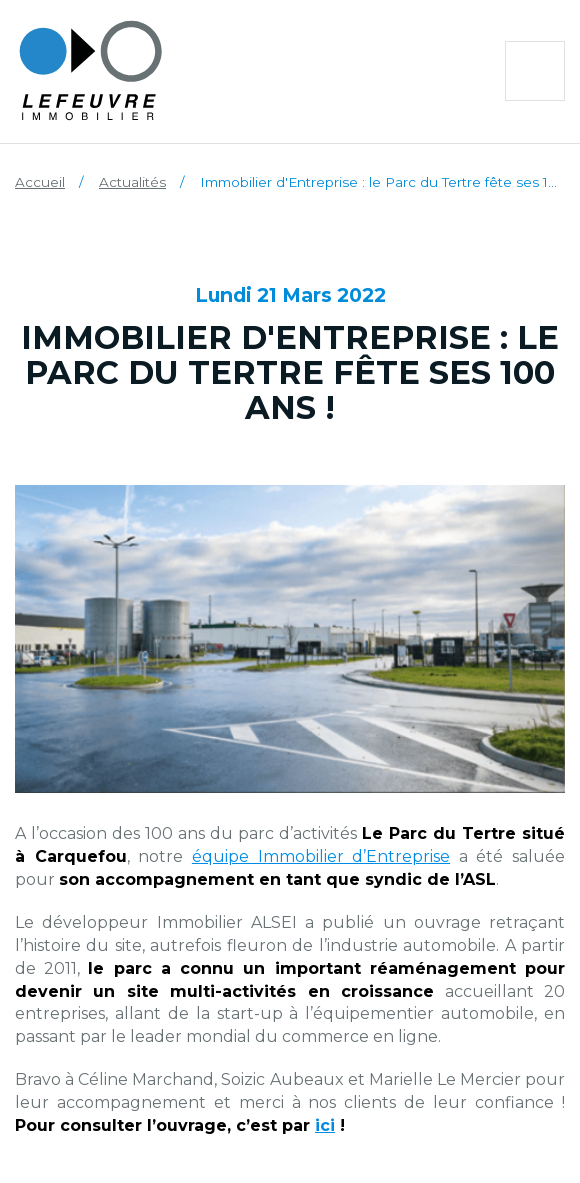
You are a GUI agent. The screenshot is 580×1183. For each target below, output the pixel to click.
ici (325, 1125)
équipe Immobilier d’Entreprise (321, 856)
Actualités (132, 182)
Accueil (40, 182)
